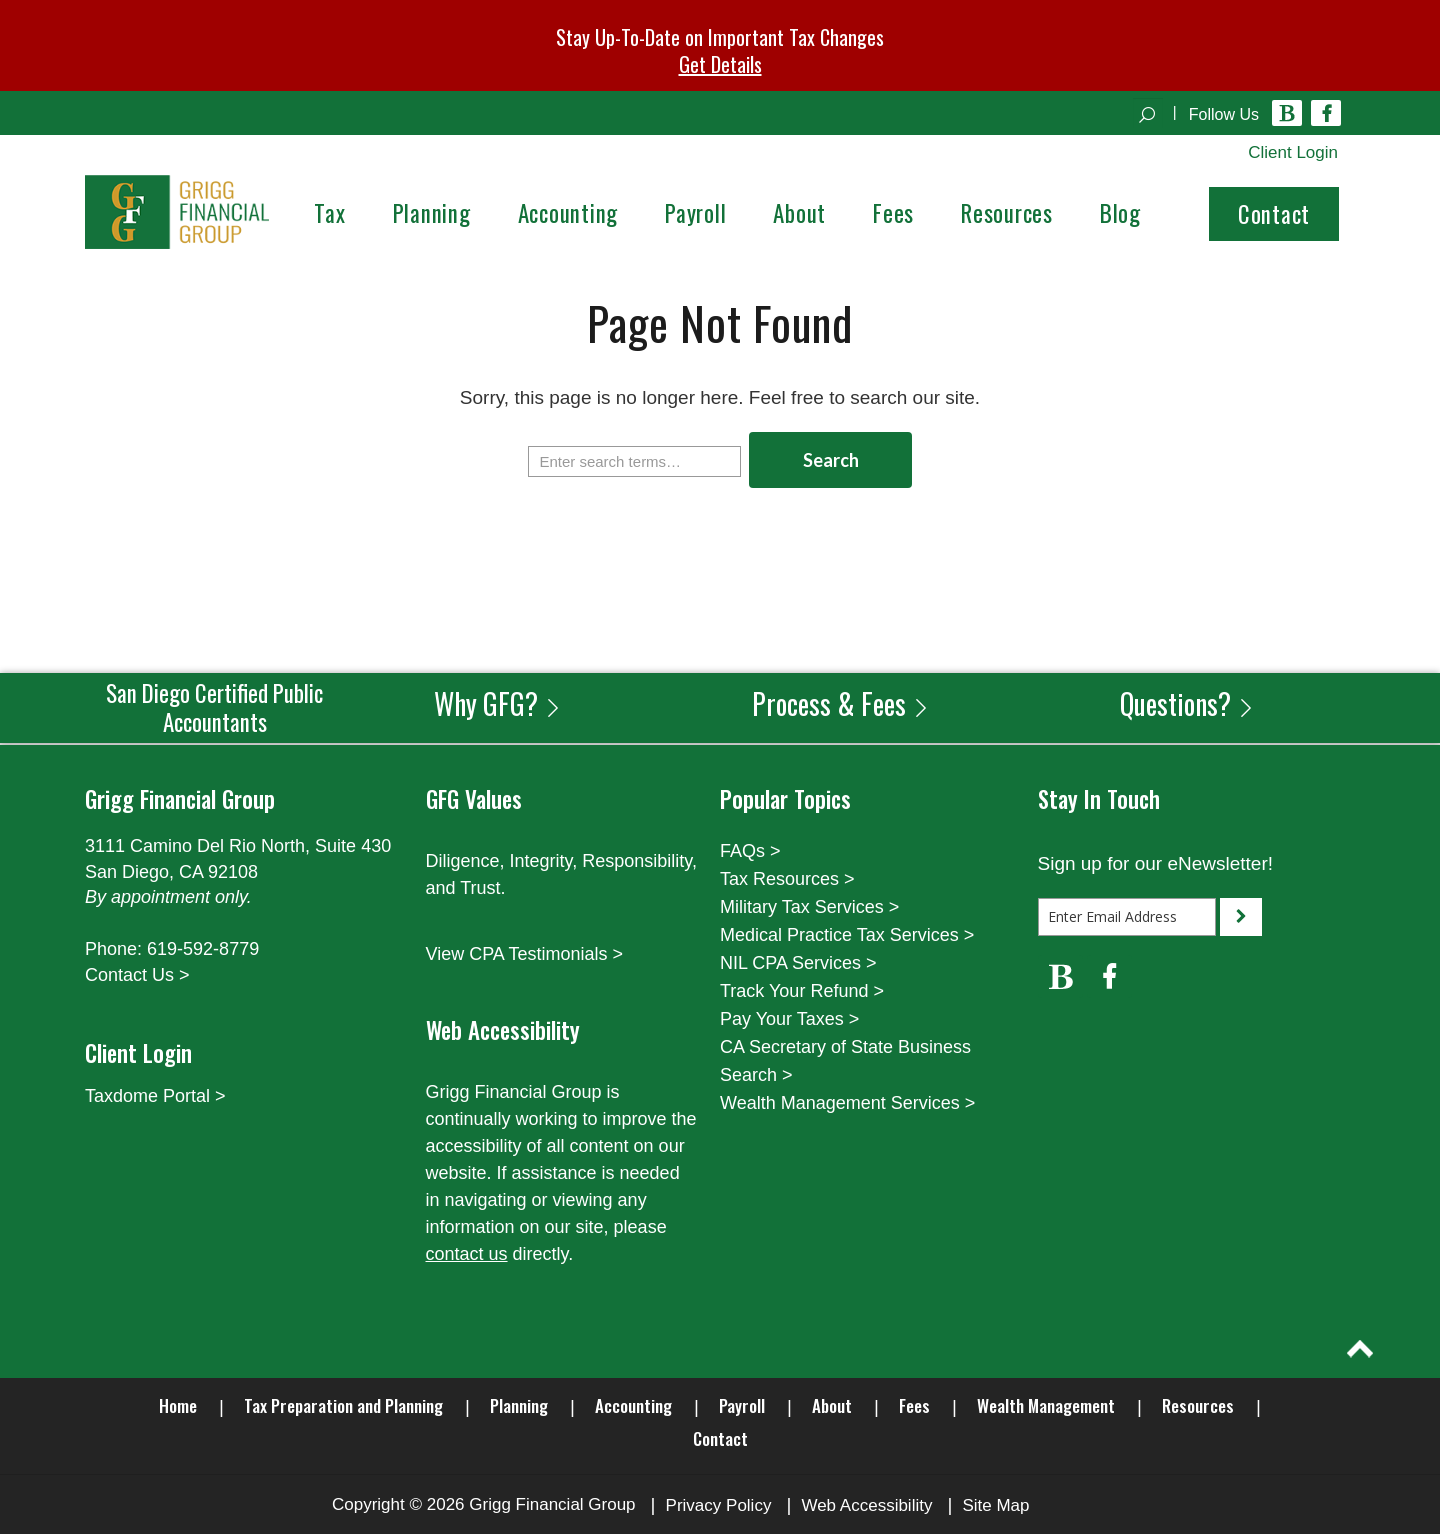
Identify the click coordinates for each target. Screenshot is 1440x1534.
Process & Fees (841, 703)
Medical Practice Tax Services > (847, 935)
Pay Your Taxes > (789, 1019)
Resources (1198, 1405)
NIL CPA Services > (798, 963)
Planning (519, 1405)
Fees (914, 1405)
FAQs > (750, 851)
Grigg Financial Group (552, 1504)
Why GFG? (498, 703)
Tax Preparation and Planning (343, 1405)
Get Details (720, 64)
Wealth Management (1046, 1405)
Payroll (742, 1405)
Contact (1274, 214)
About (832, 1405)
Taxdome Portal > (155, 1096)
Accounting (633, 1405)
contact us (467, 1254)
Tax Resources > (787, 879)
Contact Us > (137, 975)
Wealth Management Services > (847, 1103)
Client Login (1293, 152)
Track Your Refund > (802, 991)
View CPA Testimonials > (525, 954)
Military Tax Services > (809, 907)
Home (178, 1405)
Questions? (1187, 703)
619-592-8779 (203, 949)
